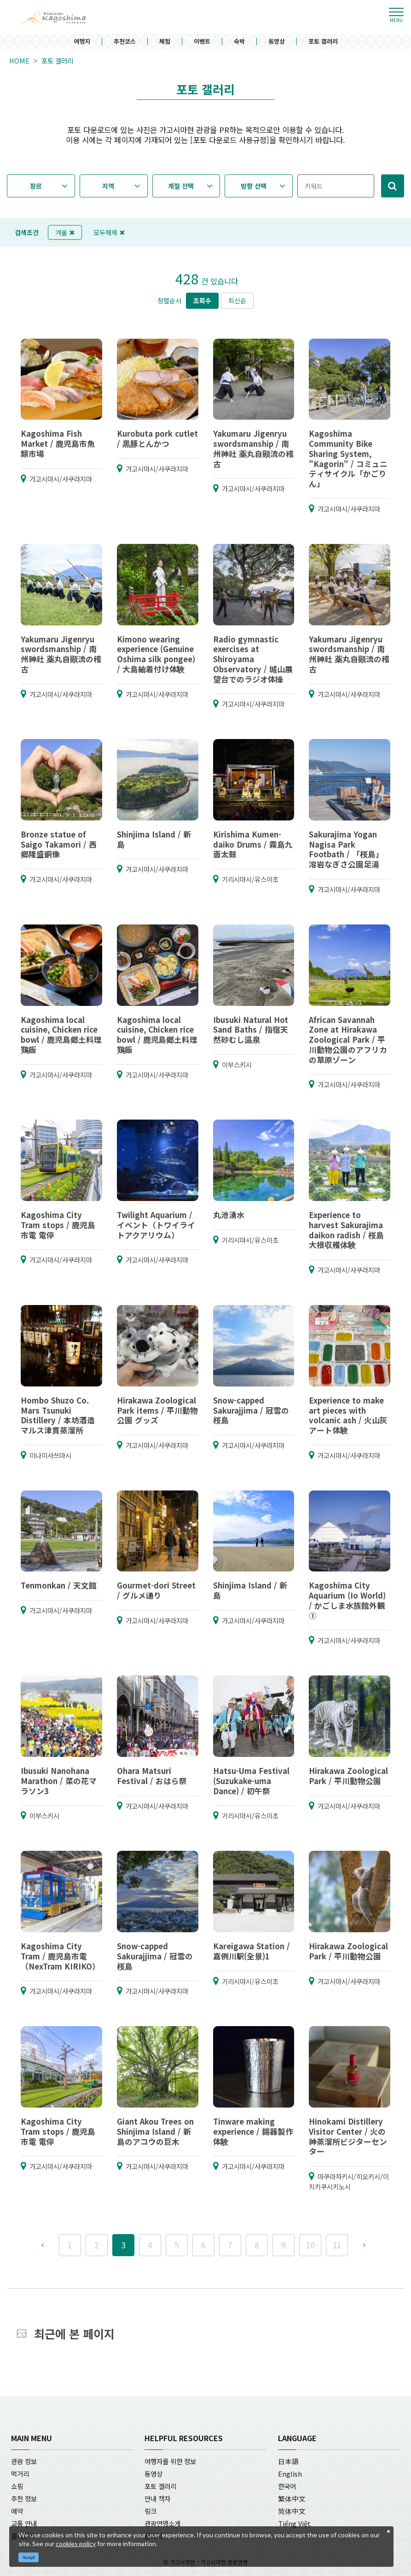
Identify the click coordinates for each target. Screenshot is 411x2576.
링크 (150, 2511)
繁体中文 (292, 2498)
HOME (19, 60)
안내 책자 (157, 2498)
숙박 (239, 42)
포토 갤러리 (323, 42)
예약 (17, 2511)
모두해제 (109, 232)
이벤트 (202, 42)
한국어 (287, 2486)
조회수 (202, 300)
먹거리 (20, 2473)
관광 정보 (24, 2461)
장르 (36, 186)
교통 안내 (24, 2523)
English (290, 2473)
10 (310, 2245)
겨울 (65, 232)
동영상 (276, 42)
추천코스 (125, 42)
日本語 (288, 2461)
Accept (29, 2557)
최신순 (237, 300)
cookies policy (76, 2543)
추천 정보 (24, 2498)
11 (337, 2245)
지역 (108, 186)
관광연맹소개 (162, 2523)
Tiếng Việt (294, 2523)
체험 (164, 42)
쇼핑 (17, 2486)
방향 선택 (253, 186)
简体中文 (292, 2511)
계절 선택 (181, 186)
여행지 (82, 42)
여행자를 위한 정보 (170, 2461)
